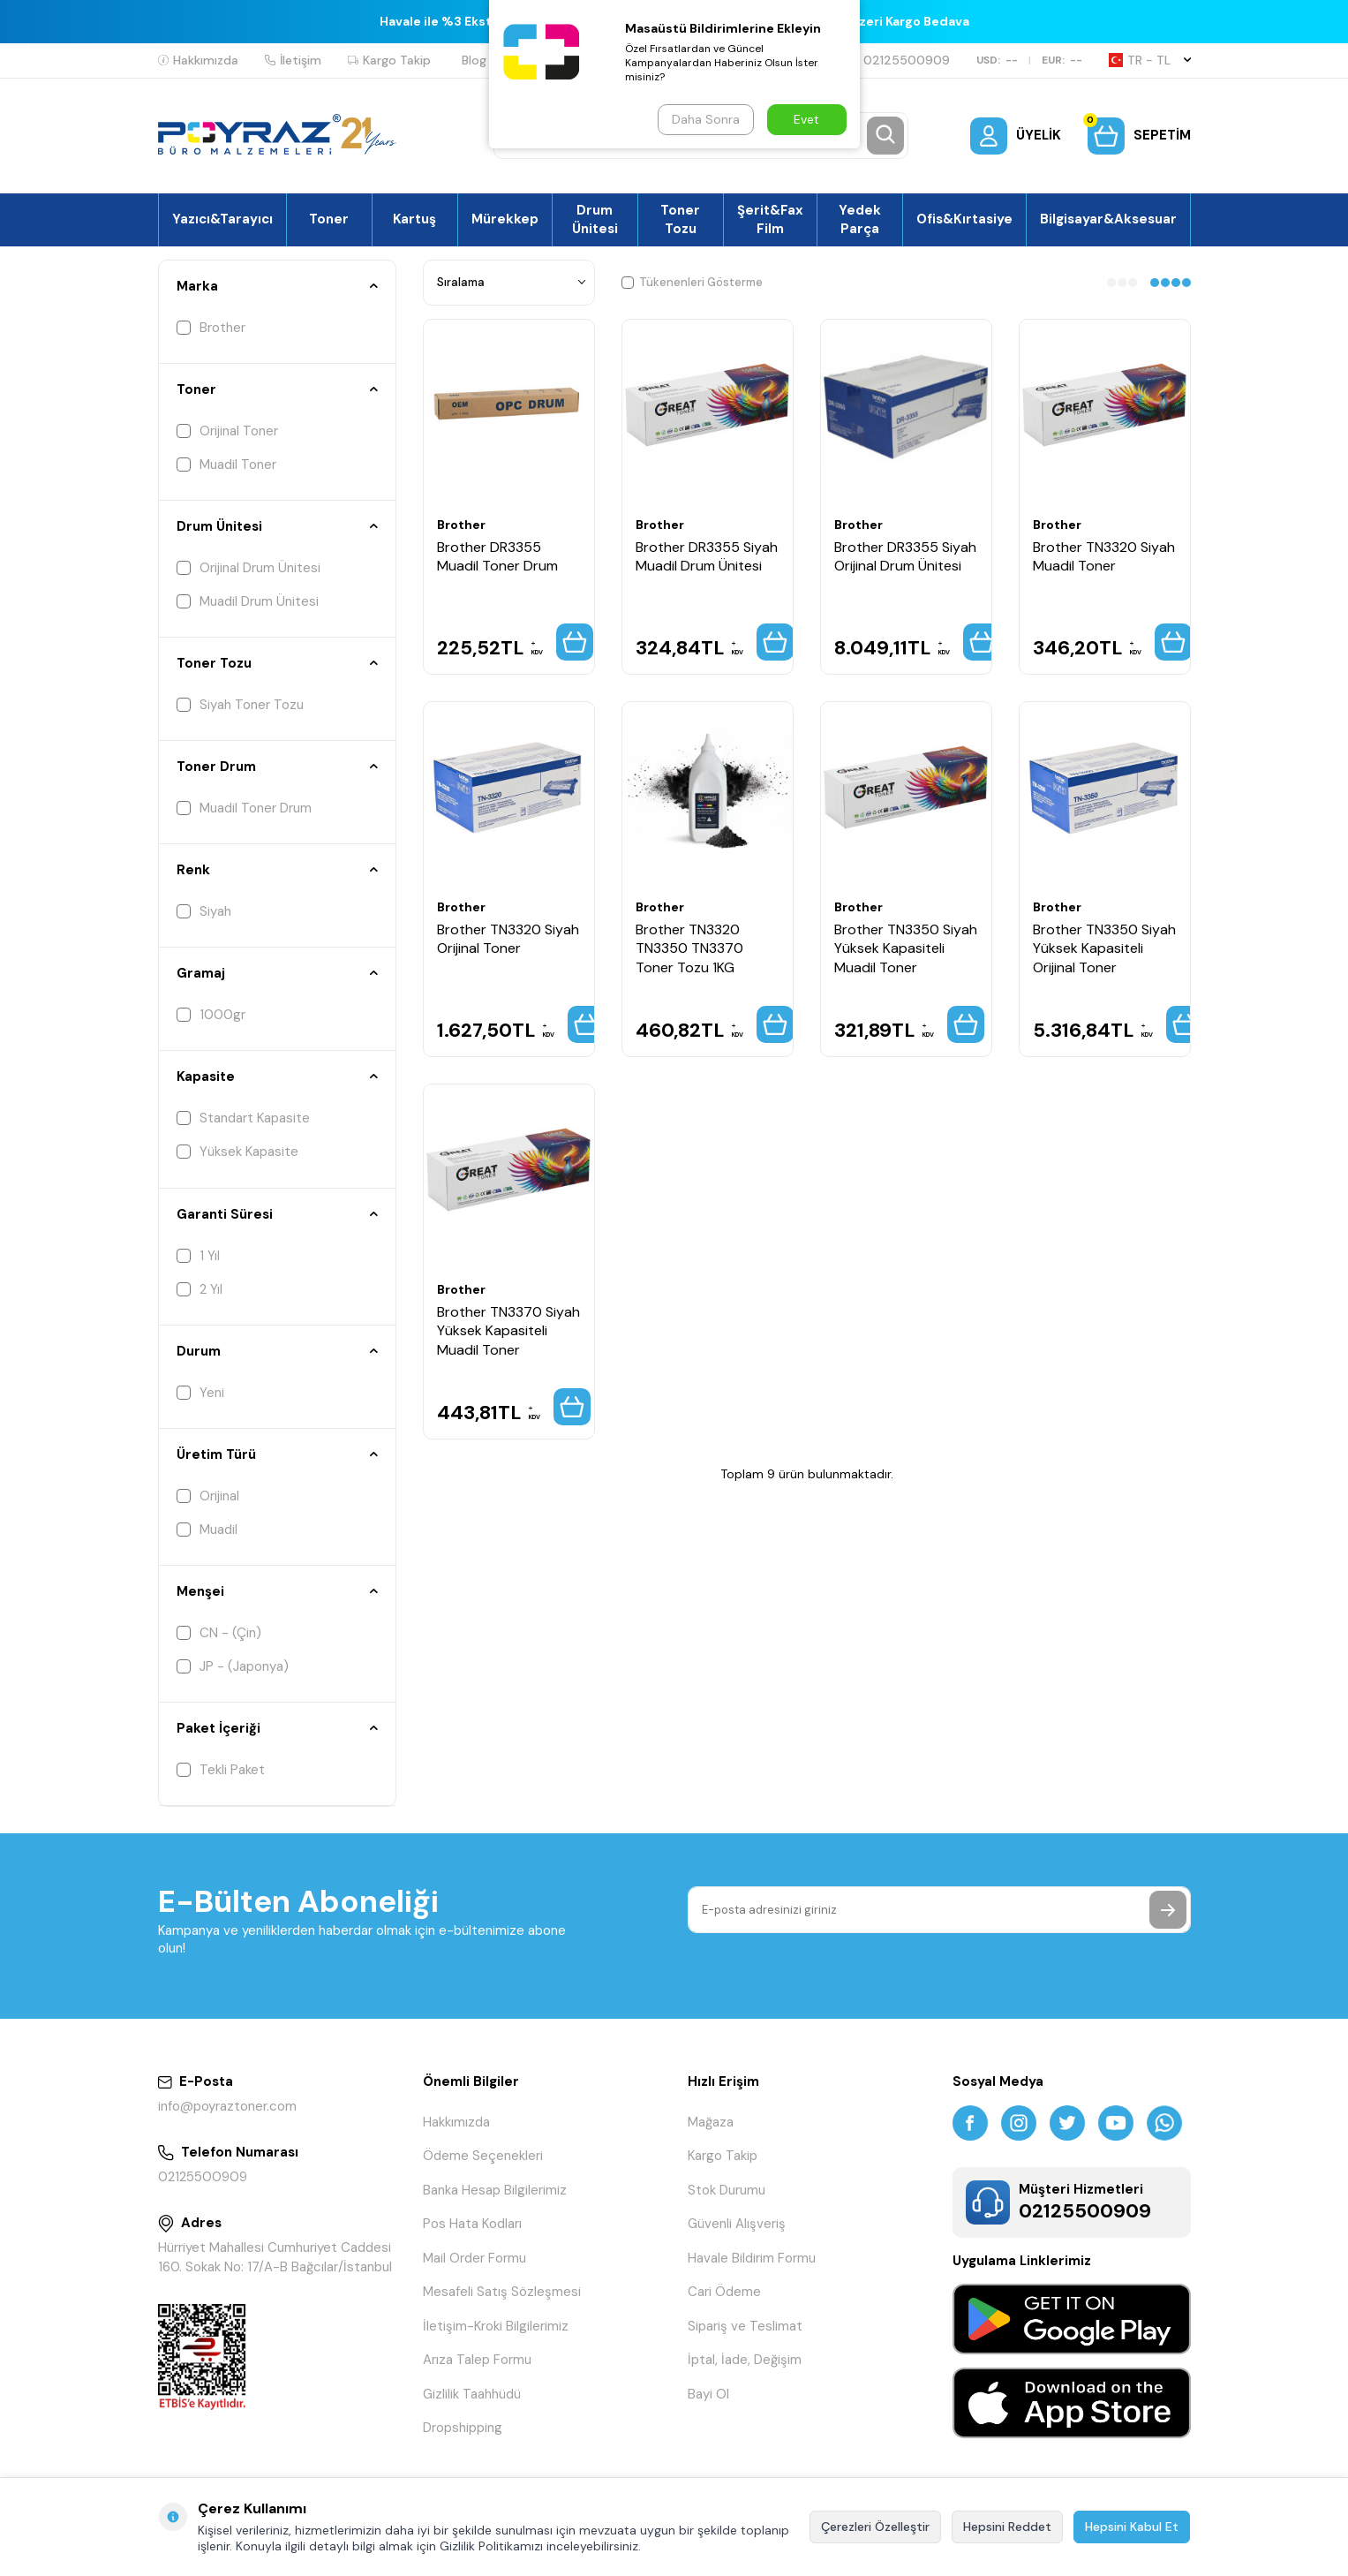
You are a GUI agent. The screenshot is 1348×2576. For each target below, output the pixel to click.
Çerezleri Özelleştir (875, 2526)
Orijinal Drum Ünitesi (248, 568)
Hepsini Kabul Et (1132, 2526)
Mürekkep (504, 219)
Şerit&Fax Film (770, 219)
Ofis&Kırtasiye (964, 219)
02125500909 (899, 60)
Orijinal (208, 1496)
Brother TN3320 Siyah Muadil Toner (1104, 556)
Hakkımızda (198, 60)
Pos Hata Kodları (472, 2223)
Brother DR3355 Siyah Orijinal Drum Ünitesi (905, 556)
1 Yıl (198, 1256)
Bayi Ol (708, 2394)
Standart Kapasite (243, 1118)
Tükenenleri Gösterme (692, 282)
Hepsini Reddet (1007, 2526)
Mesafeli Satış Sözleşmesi (502, 2291)
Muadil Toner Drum (244, 808)
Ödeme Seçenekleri (483, 2155)
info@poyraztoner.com (227, 2106)
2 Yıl (199, 1289)
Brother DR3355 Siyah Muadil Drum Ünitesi (707, 556)
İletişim (293, 60)
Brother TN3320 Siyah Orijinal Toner (508, 938)
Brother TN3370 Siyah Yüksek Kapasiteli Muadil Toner (508, 1331)
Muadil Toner (226, 464)
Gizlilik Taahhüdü (472, 2394)
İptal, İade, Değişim (745, 2359)
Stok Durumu (726, 2190)
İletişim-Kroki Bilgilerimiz (496, 2326)
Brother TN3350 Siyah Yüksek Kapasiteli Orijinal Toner (1104, 948)
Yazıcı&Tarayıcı (222, 219)
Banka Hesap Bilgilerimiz (495, 2190)
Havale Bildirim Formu (752, 2258)
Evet (806, 119)
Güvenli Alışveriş (737, 2223)
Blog (474, 60)
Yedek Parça (860, 219)
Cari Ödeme (724, 2291)
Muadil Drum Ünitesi (248, 601)
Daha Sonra (706, 119)
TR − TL (1150, 60)
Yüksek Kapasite (237, 1151)
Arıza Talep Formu (477, 2359)
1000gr (211, 1015)
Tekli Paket (221, 1770)
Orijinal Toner (227, 431)
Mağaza (711, 2122)
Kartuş (414, 219)
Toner (329, 219)
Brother (211, 327)
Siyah (204, 911)
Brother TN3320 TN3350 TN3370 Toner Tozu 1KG (689, 948)
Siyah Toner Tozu (240, 705)
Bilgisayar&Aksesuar (1108, 219)
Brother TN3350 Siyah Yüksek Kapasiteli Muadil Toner (905, 948)
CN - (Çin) (219, 1633)
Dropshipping (462, 2427)
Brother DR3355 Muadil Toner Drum (497, 556)
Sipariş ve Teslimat (745, 2326)
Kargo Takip (389, 60)
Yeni (200, 1392)
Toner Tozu (680, 219)
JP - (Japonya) (233, 1666)
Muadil (207, 1529)
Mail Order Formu (474, 2258)
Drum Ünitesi (595, 219)
